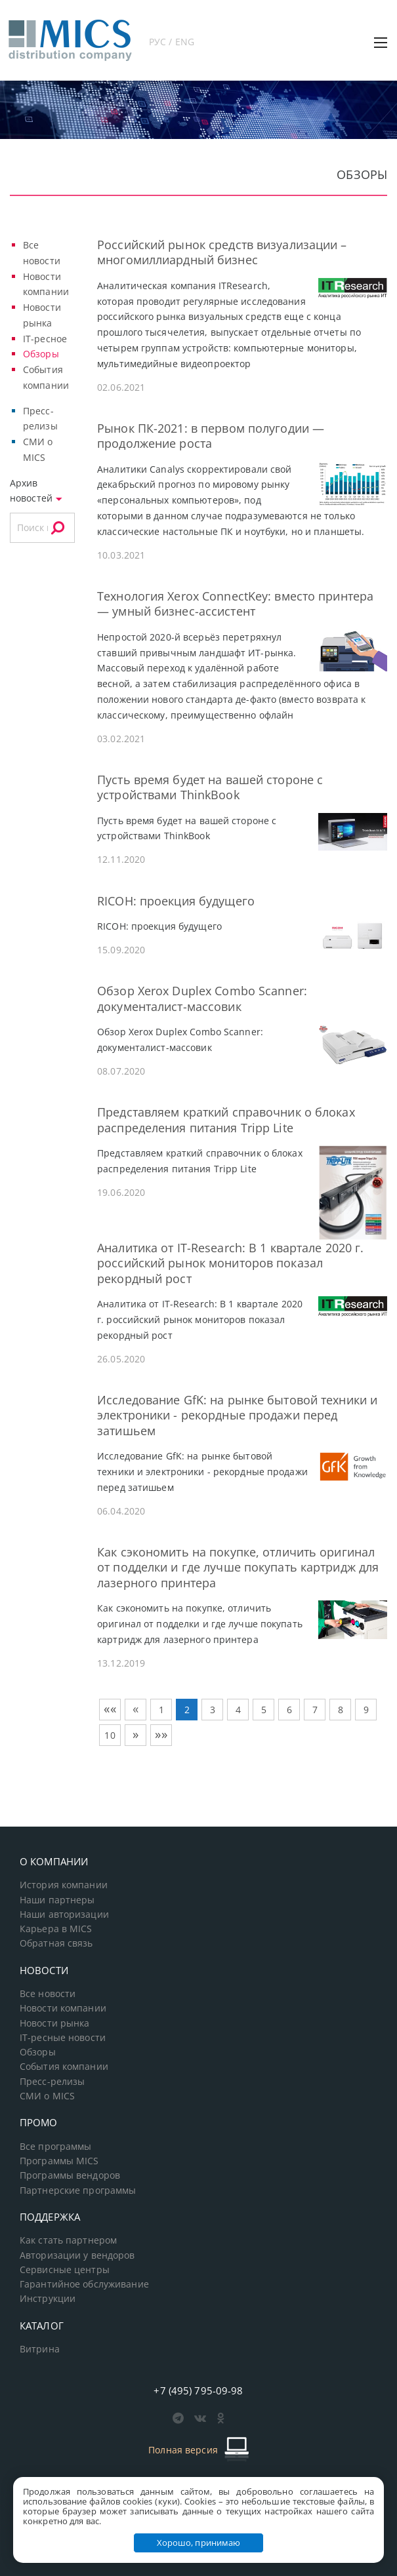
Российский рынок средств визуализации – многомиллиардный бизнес (222, 252)
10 (109, 1735)
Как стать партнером (68, 2240)
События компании (64, 2066)
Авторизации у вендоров (77, 2255)
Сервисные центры (65, 2270)
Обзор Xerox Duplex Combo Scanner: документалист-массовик (202, 998)
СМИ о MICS (47, 2096)
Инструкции (47, 2299)
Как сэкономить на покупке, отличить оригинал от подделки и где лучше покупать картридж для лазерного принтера (238, 1567)
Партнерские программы (78, 2190)
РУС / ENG (171, 41)
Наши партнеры (57, 1900)
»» (161, 1734)
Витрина (40, 2349)
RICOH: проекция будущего (176, 901)
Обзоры (41, 353)
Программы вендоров (70, 2175)
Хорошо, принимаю (199, 2542)
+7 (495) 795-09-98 (198, 2390)
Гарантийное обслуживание (84, 2284)
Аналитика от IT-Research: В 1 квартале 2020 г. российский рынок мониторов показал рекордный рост (230, 1263)
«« (109, 1708)
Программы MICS (59, 2161)
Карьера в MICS (56, 1929)
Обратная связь (56, 1943)
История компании (64, 1885)
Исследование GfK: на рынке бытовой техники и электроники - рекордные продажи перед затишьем (237, 1415)
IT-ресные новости (63, 2038)
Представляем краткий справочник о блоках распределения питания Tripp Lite (226, 1119)
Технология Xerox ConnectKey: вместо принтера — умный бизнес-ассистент (235, 603)
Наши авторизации (64, 1914)
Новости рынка (55, 2023)
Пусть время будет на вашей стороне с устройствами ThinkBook (210, 787)
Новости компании (63, 2008)
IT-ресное (45, 338)
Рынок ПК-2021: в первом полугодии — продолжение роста (210, 435)
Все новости (47, 1994)
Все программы (56, 2146)
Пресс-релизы (52, 2082)
